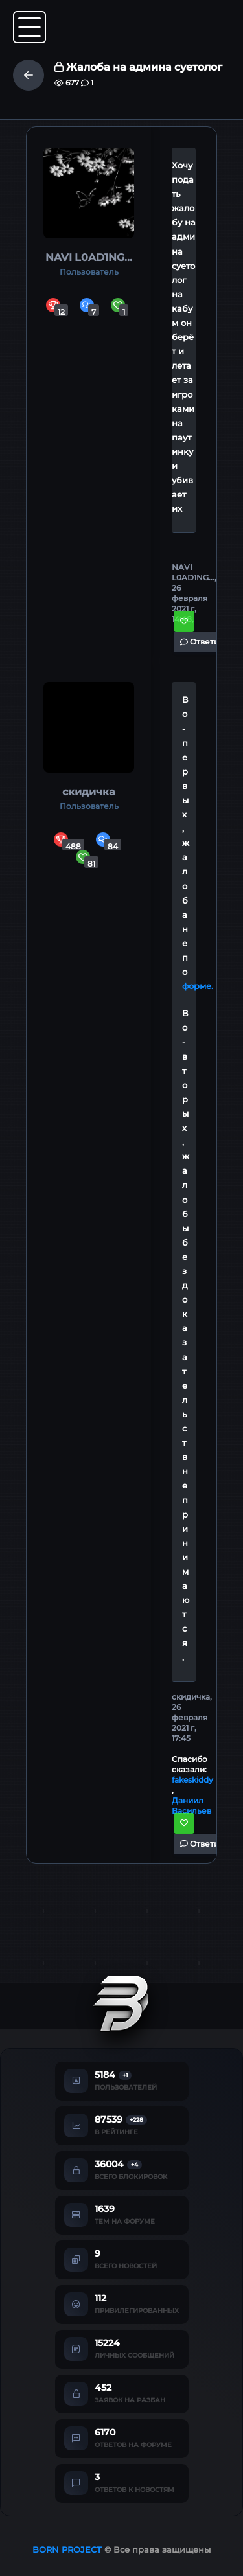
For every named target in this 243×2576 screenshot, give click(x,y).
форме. (197, 986)
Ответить (203, 641)
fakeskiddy (192, 1779)
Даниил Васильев (191, 1805)
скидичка (88, 792)
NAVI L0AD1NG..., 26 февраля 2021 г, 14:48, (194, 593)
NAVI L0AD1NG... (88, 257)
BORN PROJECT (67, 2549)
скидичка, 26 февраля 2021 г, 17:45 (192, 1717)
